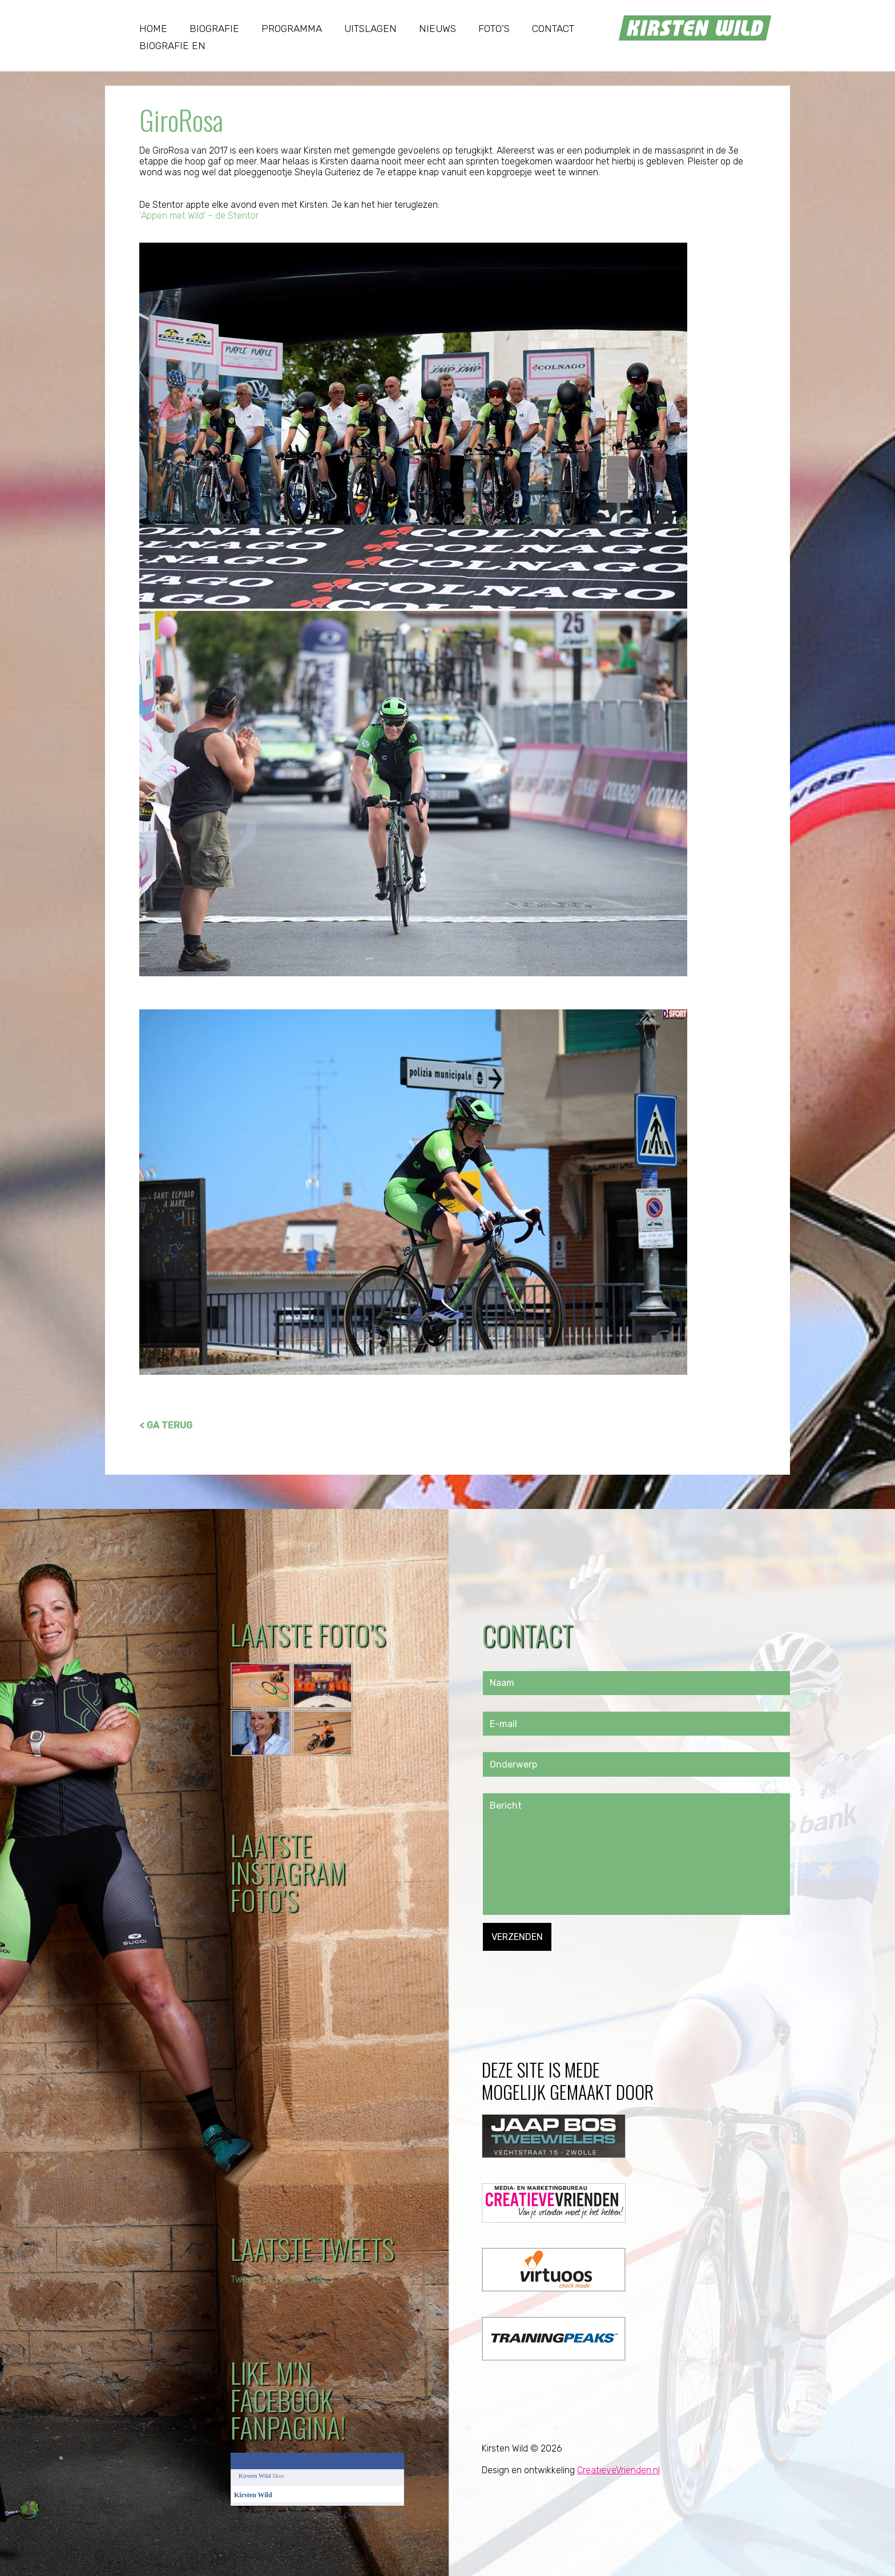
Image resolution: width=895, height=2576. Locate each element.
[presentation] (569, 1973)
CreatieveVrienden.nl (618, 2470)
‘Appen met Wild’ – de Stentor (199, 215)
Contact (553, 28)
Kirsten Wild (255, 2475)
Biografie (214, 28)
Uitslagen (370, 28)
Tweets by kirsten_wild (278, 2279)
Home (153, 28)
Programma (291, 28)
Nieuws (437, 28)
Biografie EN (172, 45)
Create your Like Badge (374, 2514)
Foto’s (494, 28)
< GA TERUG (165, 1425)
